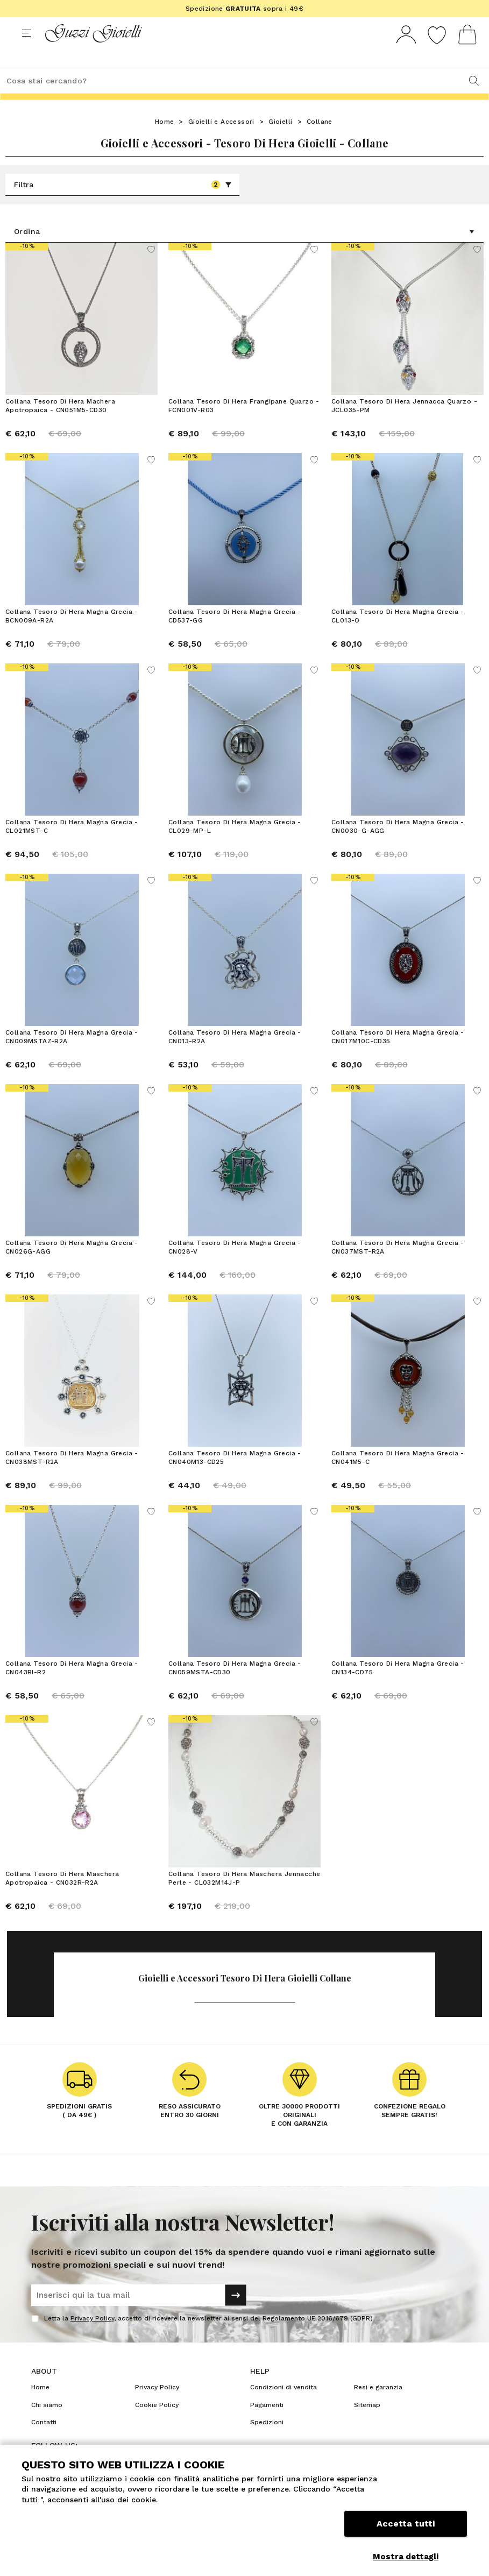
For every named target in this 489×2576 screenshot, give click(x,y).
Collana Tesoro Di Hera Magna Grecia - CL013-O (397, 636)
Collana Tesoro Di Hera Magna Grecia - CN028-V (234, 1267)
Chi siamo (46, 2425)
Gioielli (280, 141)
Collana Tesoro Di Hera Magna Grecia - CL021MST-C (71, 846)
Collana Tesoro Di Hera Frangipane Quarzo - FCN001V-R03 (244, 425)
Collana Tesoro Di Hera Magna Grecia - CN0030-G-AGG (397, 846)
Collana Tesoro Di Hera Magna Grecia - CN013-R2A (234, 1057)
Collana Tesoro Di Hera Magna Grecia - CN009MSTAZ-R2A (71, 1057)
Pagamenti (267, 2425)
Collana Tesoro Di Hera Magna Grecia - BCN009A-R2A (71, 636)
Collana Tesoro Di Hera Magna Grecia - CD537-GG (234, 636)
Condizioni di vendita (283, 2407)
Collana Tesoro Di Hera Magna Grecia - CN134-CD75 (397, 1688)
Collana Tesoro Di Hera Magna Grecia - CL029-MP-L (234, 846)
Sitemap (367, 2425)
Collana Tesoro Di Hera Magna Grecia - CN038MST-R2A (71, 1477)
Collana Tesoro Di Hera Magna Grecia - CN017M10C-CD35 (397, 1057)
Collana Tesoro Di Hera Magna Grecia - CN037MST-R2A (397, 1267)
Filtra (123, 204)
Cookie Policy (157, 2425)
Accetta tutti (406, 2532)
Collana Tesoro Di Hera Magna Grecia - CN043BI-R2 (71, 1688)
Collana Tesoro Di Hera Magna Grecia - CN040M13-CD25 (234, 1477)
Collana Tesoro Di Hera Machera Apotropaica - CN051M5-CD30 (60, 425)
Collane (319, 141)
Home (164, 141)
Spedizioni (267, 2442)
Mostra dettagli (405, 2556)
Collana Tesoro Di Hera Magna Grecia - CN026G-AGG (71, 1267)
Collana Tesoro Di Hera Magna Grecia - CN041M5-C (397, 1477)
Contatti (43, 2442)
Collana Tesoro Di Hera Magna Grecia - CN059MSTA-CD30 (234, 1688)
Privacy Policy (92, 2338)
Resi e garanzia (378, 2407)
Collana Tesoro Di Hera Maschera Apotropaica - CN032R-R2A (62, 1898)
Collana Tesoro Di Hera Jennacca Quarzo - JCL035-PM (404, 425)
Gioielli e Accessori (221, 141)
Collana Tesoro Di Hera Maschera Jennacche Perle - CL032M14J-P (244, 1898)
